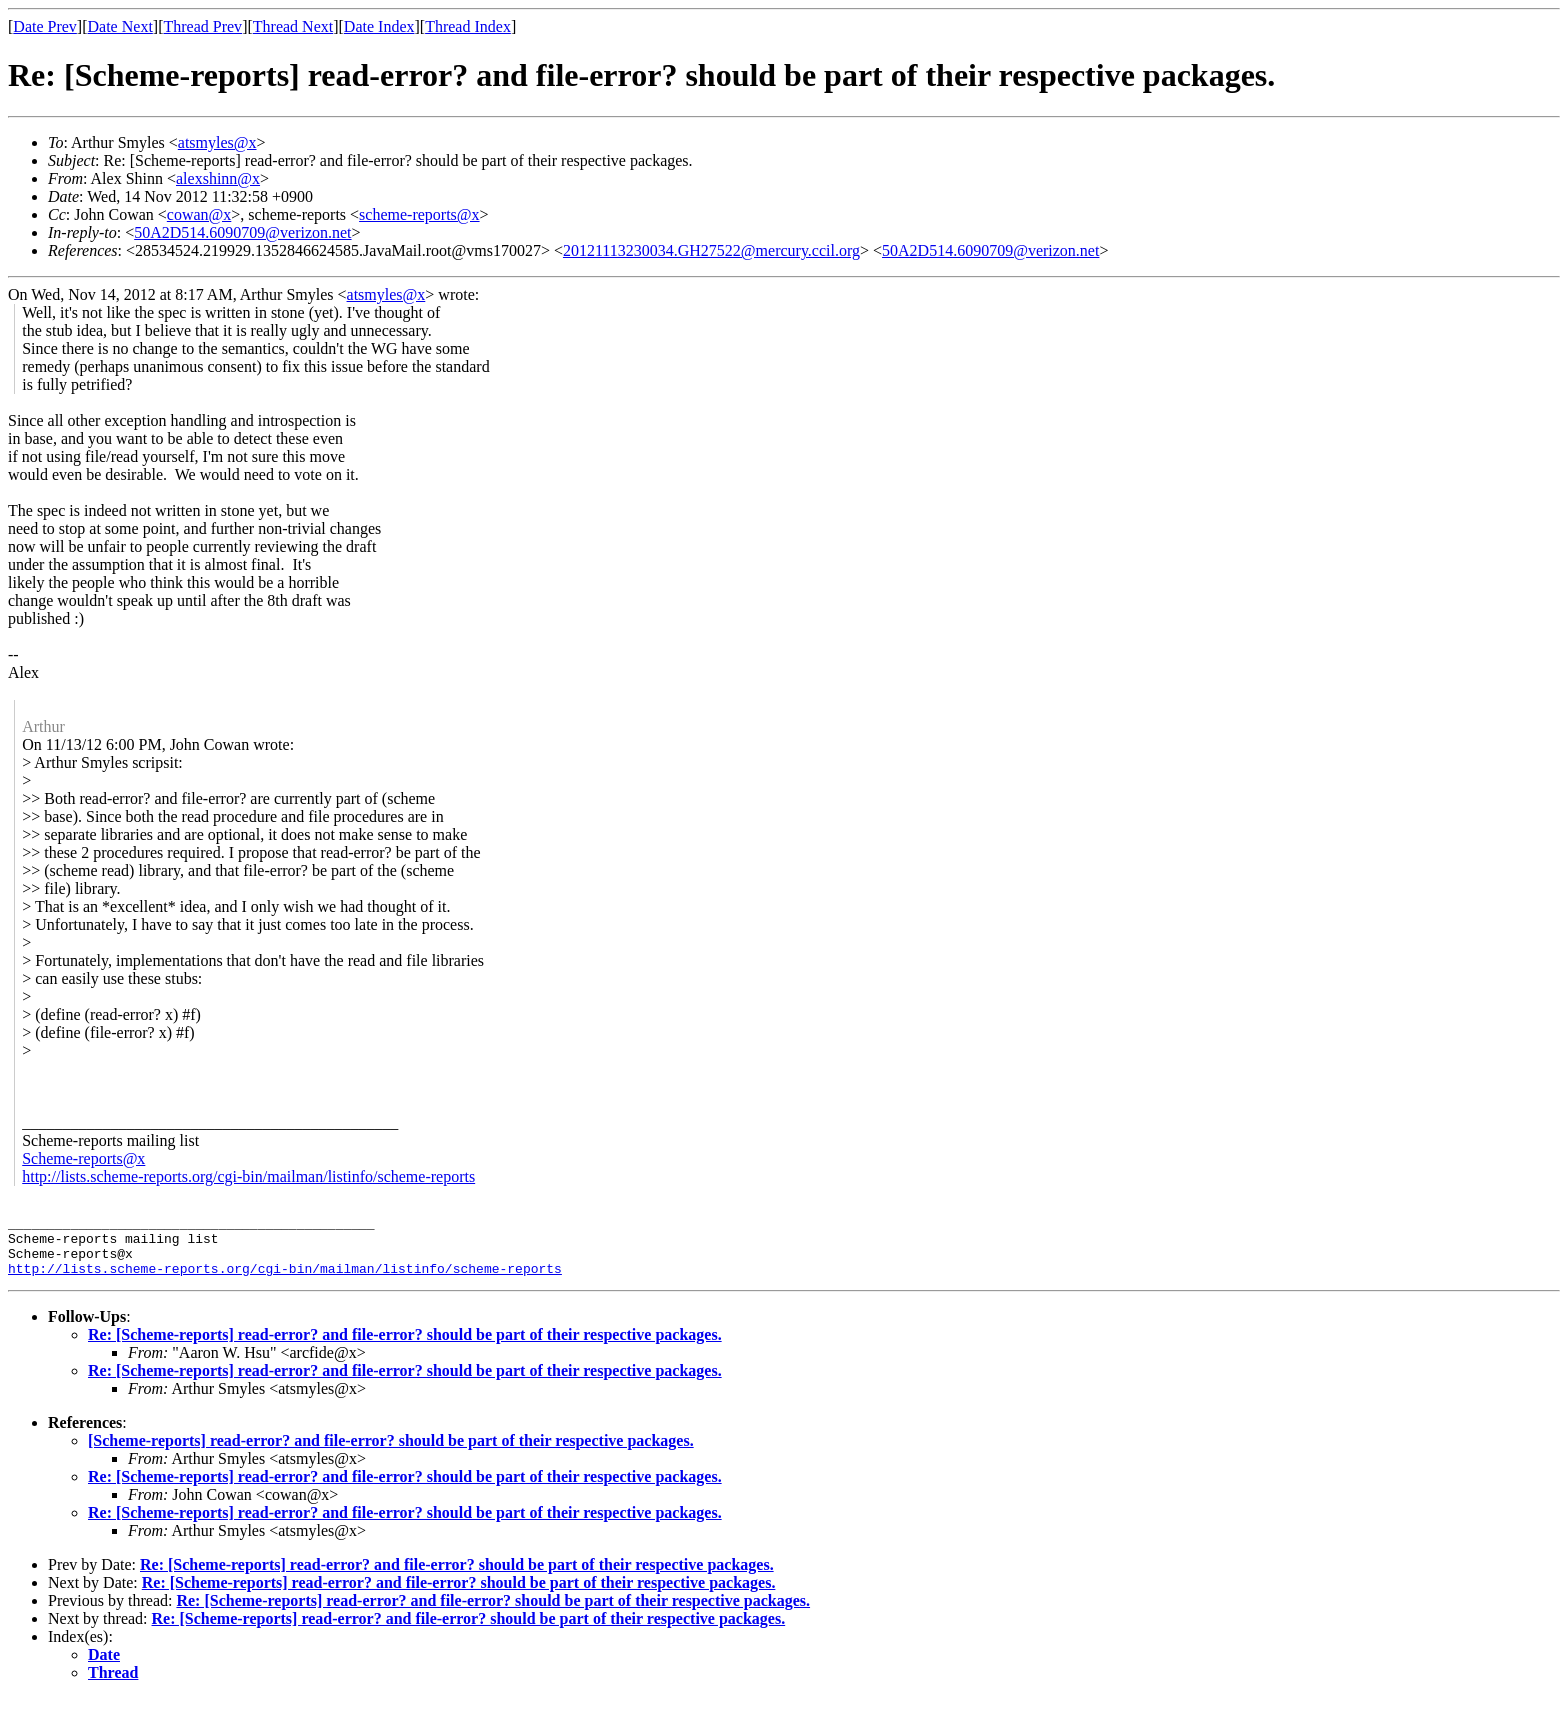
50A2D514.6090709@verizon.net (242, 232)
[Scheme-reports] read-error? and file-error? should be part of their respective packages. (391, 1452)
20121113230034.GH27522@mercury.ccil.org (711, 250)
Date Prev (45, 26)
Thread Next (293, 26)
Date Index (379, 26)
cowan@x (199, 214)
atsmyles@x (217, 142)
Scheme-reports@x (83, 1158)
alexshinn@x (218, 178)
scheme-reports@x (419, 214)
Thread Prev (202, 26)
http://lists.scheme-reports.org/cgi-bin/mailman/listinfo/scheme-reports (248, 1176)
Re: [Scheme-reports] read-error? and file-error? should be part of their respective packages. (405, 1346)
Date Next (120, 26)
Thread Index (468, 26)
